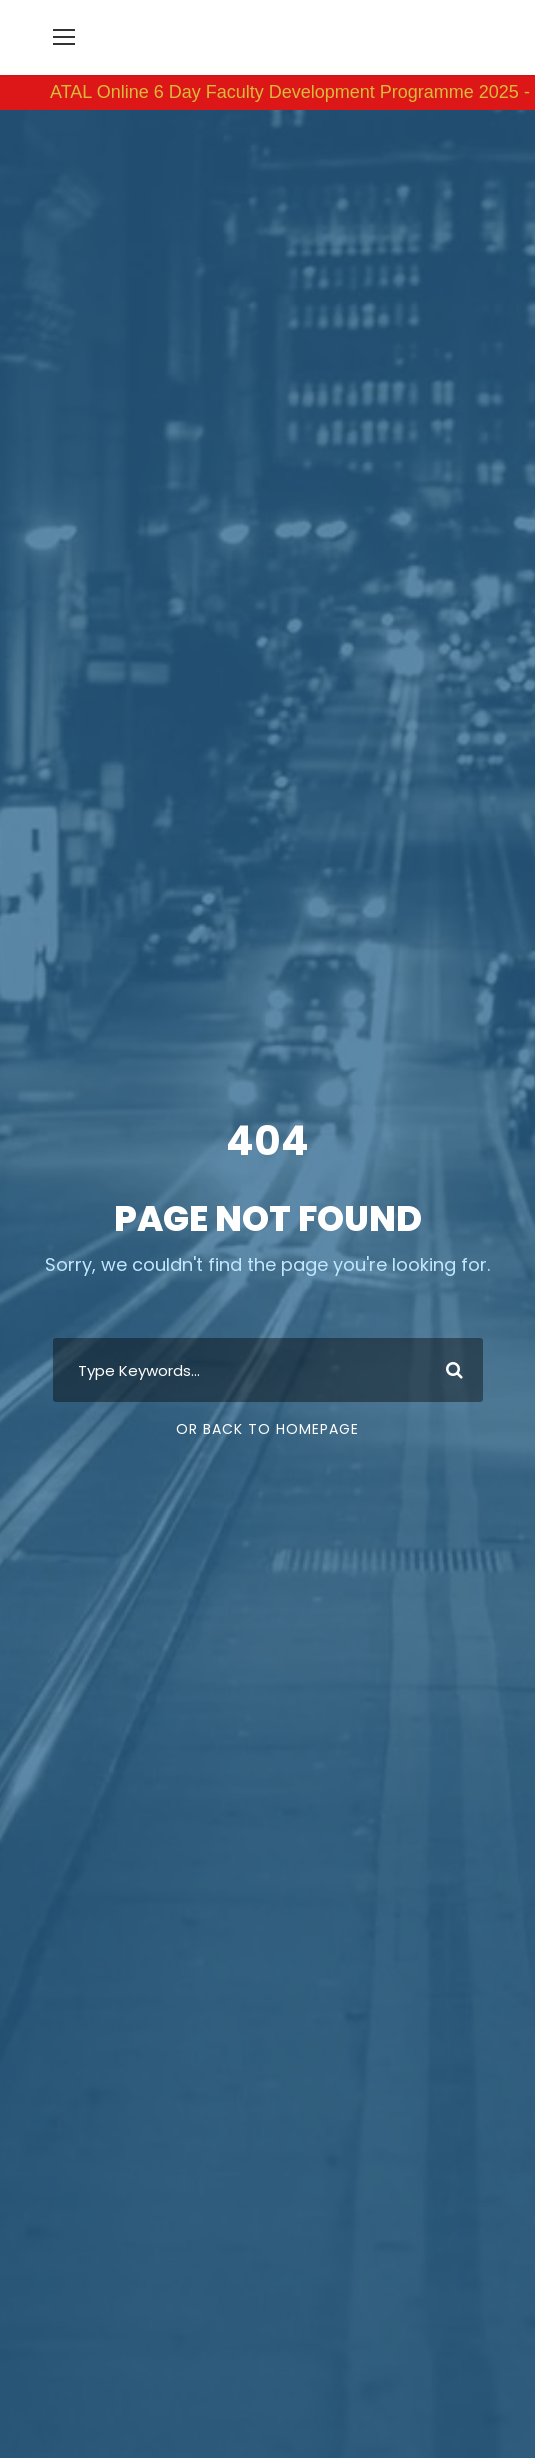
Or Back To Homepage (267, 1435)
